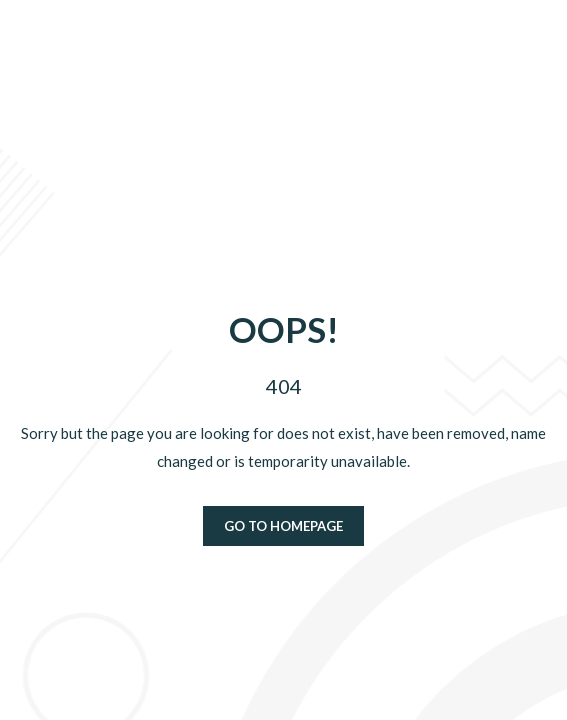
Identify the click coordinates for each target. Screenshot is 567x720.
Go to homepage (283, 526)
